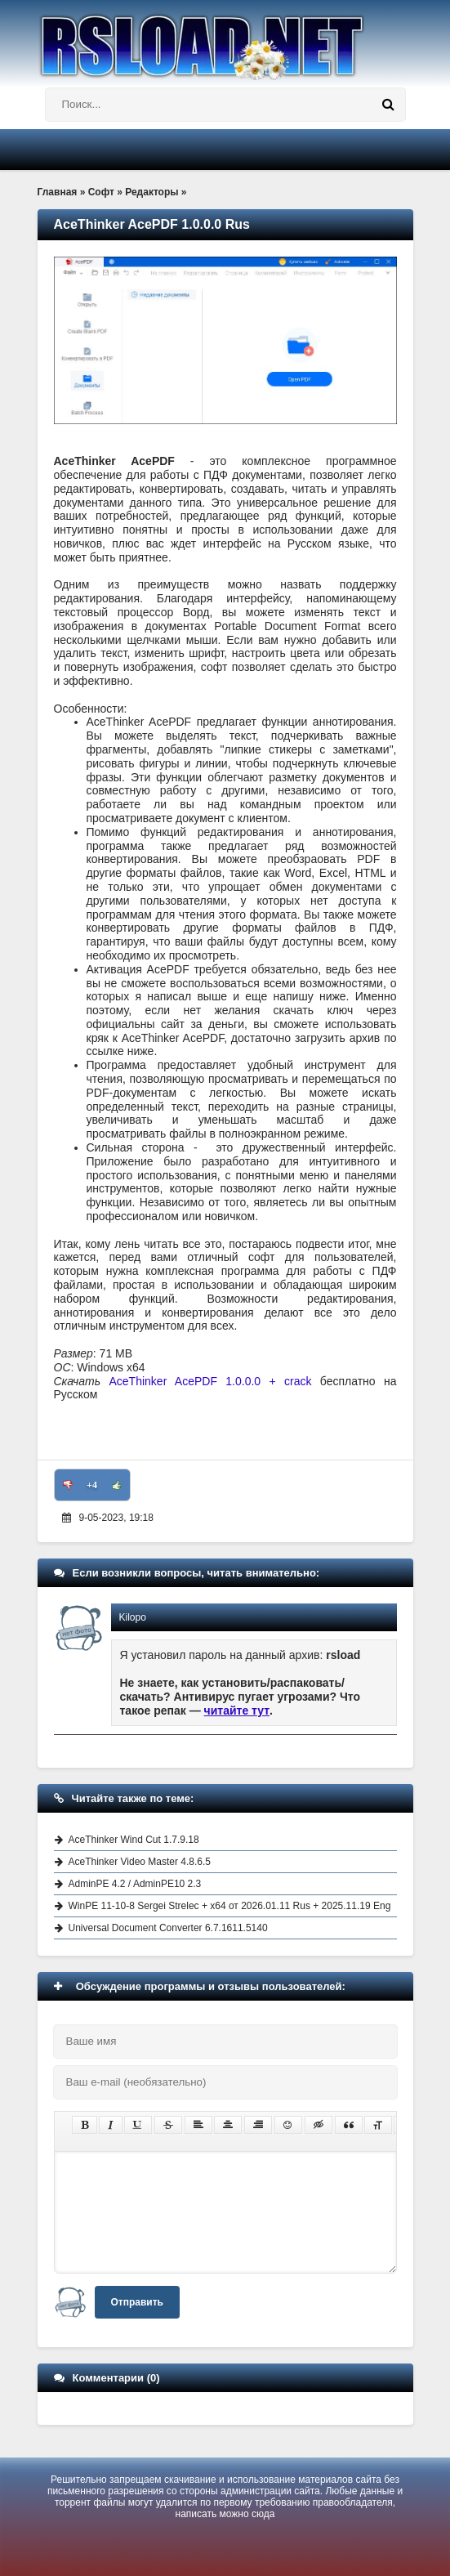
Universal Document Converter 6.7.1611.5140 (168, 1928)
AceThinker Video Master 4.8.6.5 (140, 1861)
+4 (92, 1485)
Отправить (137, 2302)
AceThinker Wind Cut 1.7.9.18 (134, 1839)
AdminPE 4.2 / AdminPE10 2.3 (135, 1884)
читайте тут (237, 1710)
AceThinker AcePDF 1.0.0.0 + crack (210, 1381)
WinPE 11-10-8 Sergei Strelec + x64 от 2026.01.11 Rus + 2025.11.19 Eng (230, 1906)
